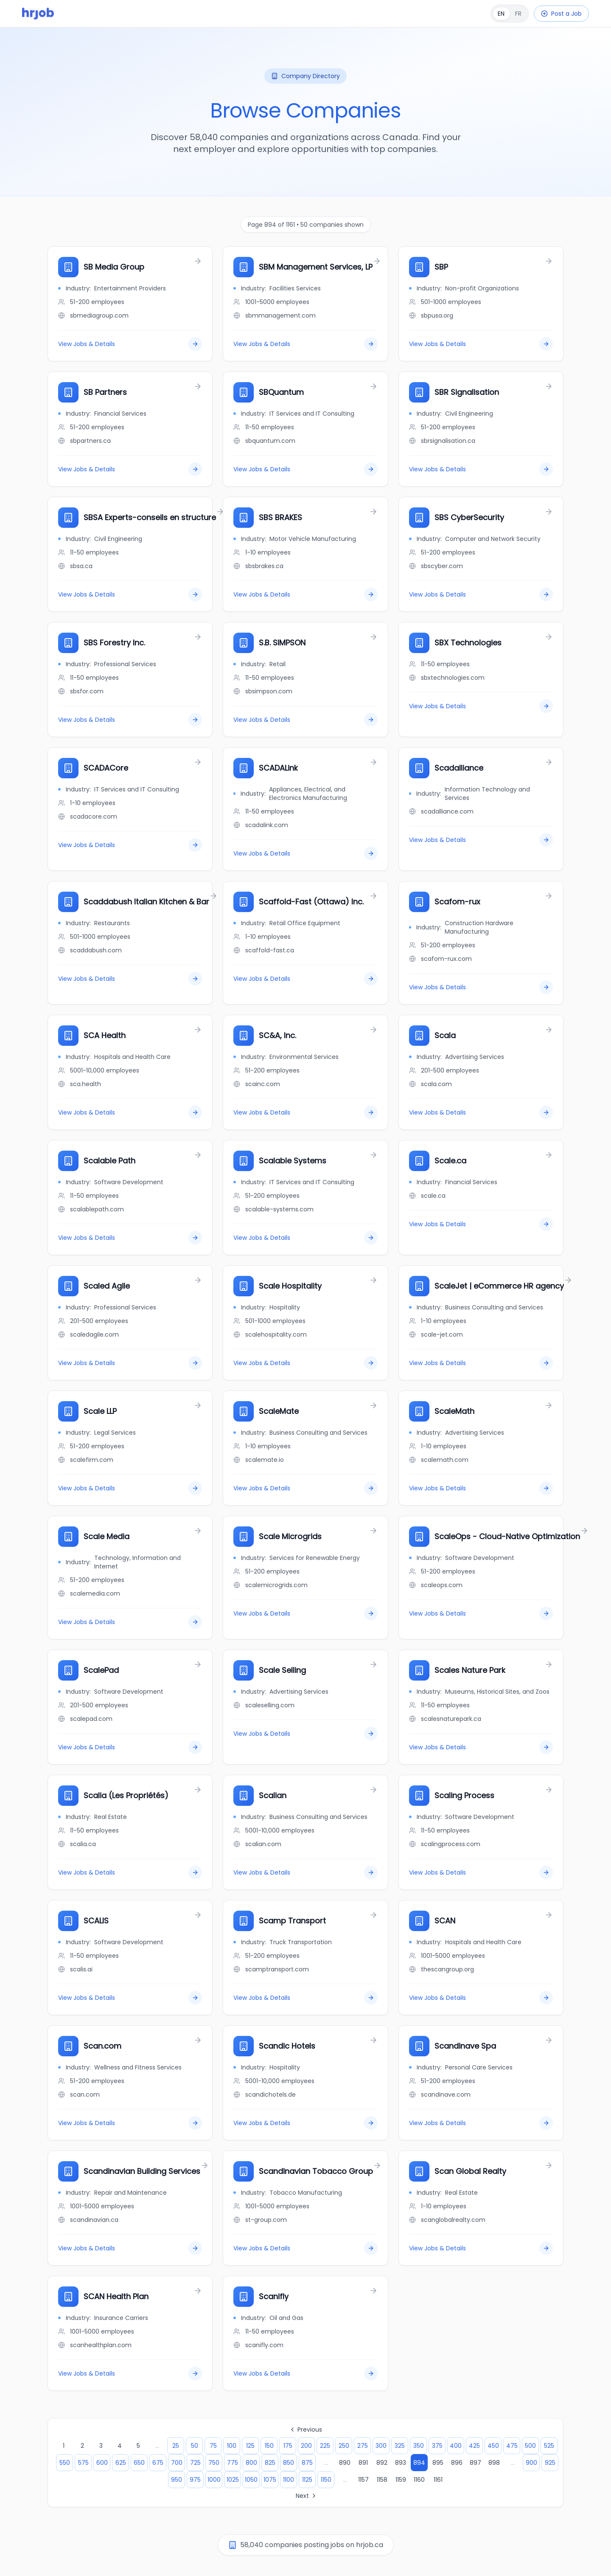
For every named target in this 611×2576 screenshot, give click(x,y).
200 (306, 2445)
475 (512, 2445)
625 (120, 2462)
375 (437, 2445)
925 (550, 2462)
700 (176, 2462)
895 (437, 2462)
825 (270, 2462)
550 (64, 2462)
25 (175, 2445)
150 (269, 2445)
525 (549, 2445)
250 (344, 2445)
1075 (269, 2479)
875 (307, 2462)
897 (475, 2462)
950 (176, 2479)
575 (83, 2462)
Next (306, 2496)
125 (250, 2445)
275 (362, 2445)
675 (157, 2462)
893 (400, 2462)
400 (456, 2445)
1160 (419, 2479)
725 (195, 2462)
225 (325, 2445)
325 (400, 2445)
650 (139, 2462)
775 (232, 2462)
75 (213, 2445)
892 (381, 2462)
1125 (307, 2479)
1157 (363, 2479)
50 (194, 2445)
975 (195, 2479)
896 (456, 2462)
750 (213, 2462)
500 (530, 2445)
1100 (288, 2479)
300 (381, 2445)
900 (531, 2462)
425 (474, 2445)
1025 (233, 2479)
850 (288, 2462)
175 (287, 2445)
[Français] (509, 14)
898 (494, 2462)
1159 (400, 2479)
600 (102, 2462)
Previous (305, 2429)
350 (418, 2445)
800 (251, 2462)
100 (231, 2445)
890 (344, 2462)
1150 (326, 2479)
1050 (251, 2479)
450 (493, 2445)
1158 (382, 2479)
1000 (214, 2479)
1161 (438, 2479)
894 (419, 2462)
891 (363, 2462)
